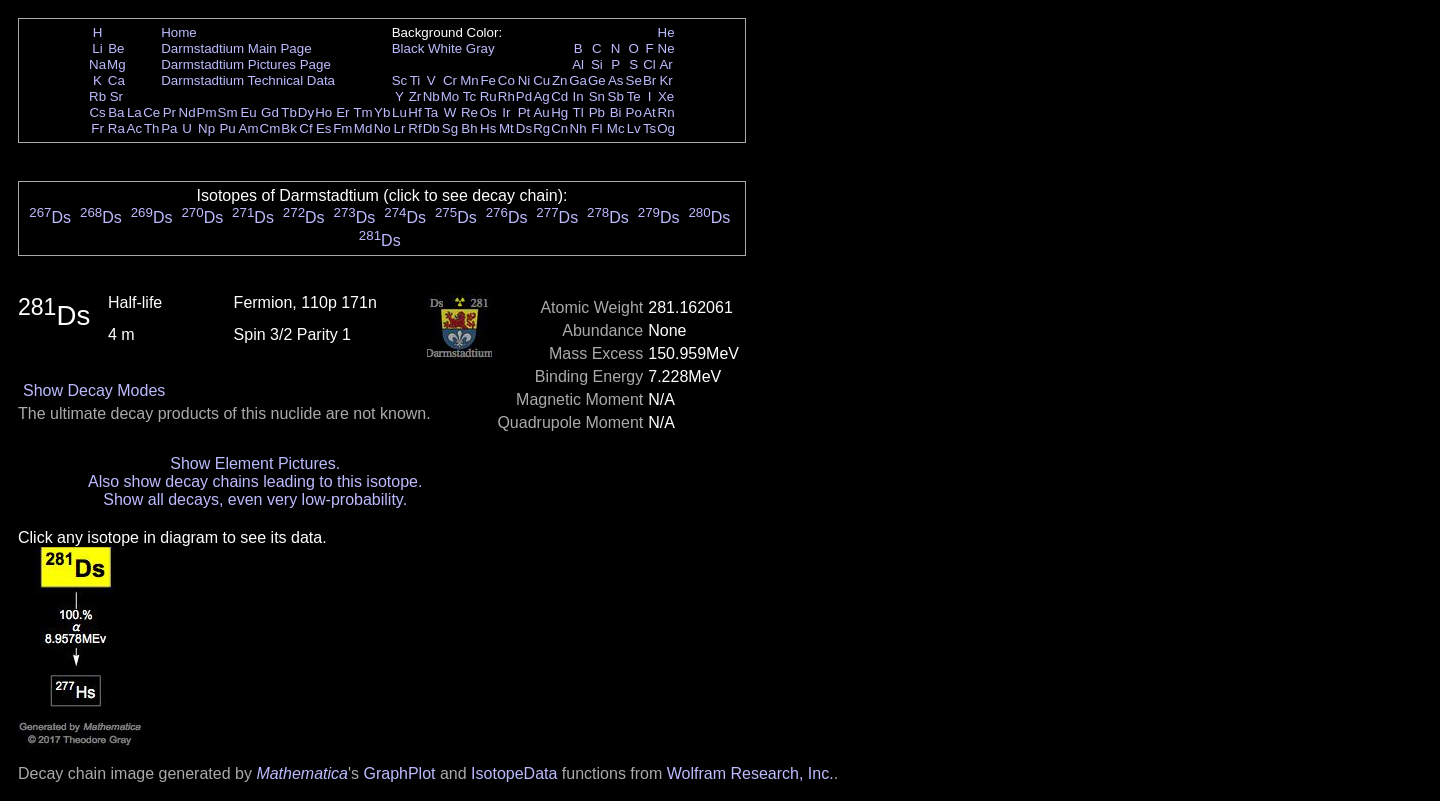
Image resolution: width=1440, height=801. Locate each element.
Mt (506, 128)
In (578, 96)
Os (488, 112)
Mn (469, 80)
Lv (634, 128)
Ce (151, 112)
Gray (480, 48)
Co (506, 80)
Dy (306, 112)
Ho (323, 112)
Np (206, 128)
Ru (488, 96)
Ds (524, 128)
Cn (559, 128)
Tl (578, 112)
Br (649, 80)
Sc (400, 80)
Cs (97, 112)
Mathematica (302, 773)
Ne (666, 48)
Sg (450, 128)
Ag (541, 96)
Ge (597, 80)
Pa (169, 128)
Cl (649, 64)
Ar (665, 64)
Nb (431, 96)
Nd (187, 112)
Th (152, 128)
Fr (97, 128)
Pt (524, 112)
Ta (431, 112)
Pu (227, 128)
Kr (665, 80)
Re (469, 112)
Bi (616, 112)
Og (666, 128)
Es (324, 128)
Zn (560, 80)
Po (634, 112)
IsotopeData (514, 773)
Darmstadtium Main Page (236, 48)
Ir (506, 112)
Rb (97, 96)
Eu (248, 112)
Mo (450, 96)
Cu (541, 80)
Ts (649, 128)
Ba (116, 112)
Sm (228, 112)
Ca (116, 80)
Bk (289, 128)
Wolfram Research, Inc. (750, 773)
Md (363, 128)
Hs (488, 128)
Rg (541, 128)
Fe (488, 80)
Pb (597, 112)
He (666, 32)
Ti (415, 80)
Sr (116, 96)
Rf (414, 128)
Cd (559, 96)
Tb (289, 112)
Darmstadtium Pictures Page (246, 64)
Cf (305, 128)
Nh (578, 128)
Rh (506, 96)
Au (541, 112)
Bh (469, 128)
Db (431, 128)
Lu (399, 112)
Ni (524, 80)
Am (249, 128)
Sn (597, 96)
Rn (666, 112)
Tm (362, 112)
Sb (616, 96)
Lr (400, 128)
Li (97, 48)
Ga (578, 80)
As (616, 80)
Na (97, 64)
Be (116, 48)
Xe (666, 96)
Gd (270, 112)
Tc (469, 96)
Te (634, 96)
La (134, 112)
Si (597, 64)
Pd (524, 96)
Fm (342, 128)
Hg (559, 112)
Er (342, 112)
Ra (116, 128)
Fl (596, 128)
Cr (450, 80)
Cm (270, 128)
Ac (135, 128)
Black (408, 48)
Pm (207, 112)
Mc (616, 128)
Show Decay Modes (94, 390)
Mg (116, 64)
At (649, 112)
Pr (169, 112)
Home (179, 32)
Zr (415, 96)
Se (634, 80)
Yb (382, 112)
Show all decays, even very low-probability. (255, 499)
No (382, 128)
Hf (414, 112)
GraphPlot (399, 773)
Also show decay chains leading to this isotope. (255, 481)
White (445, 48)
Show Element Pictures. (255, 463)
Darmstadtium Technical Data (248, 80)
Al (578, 64)
